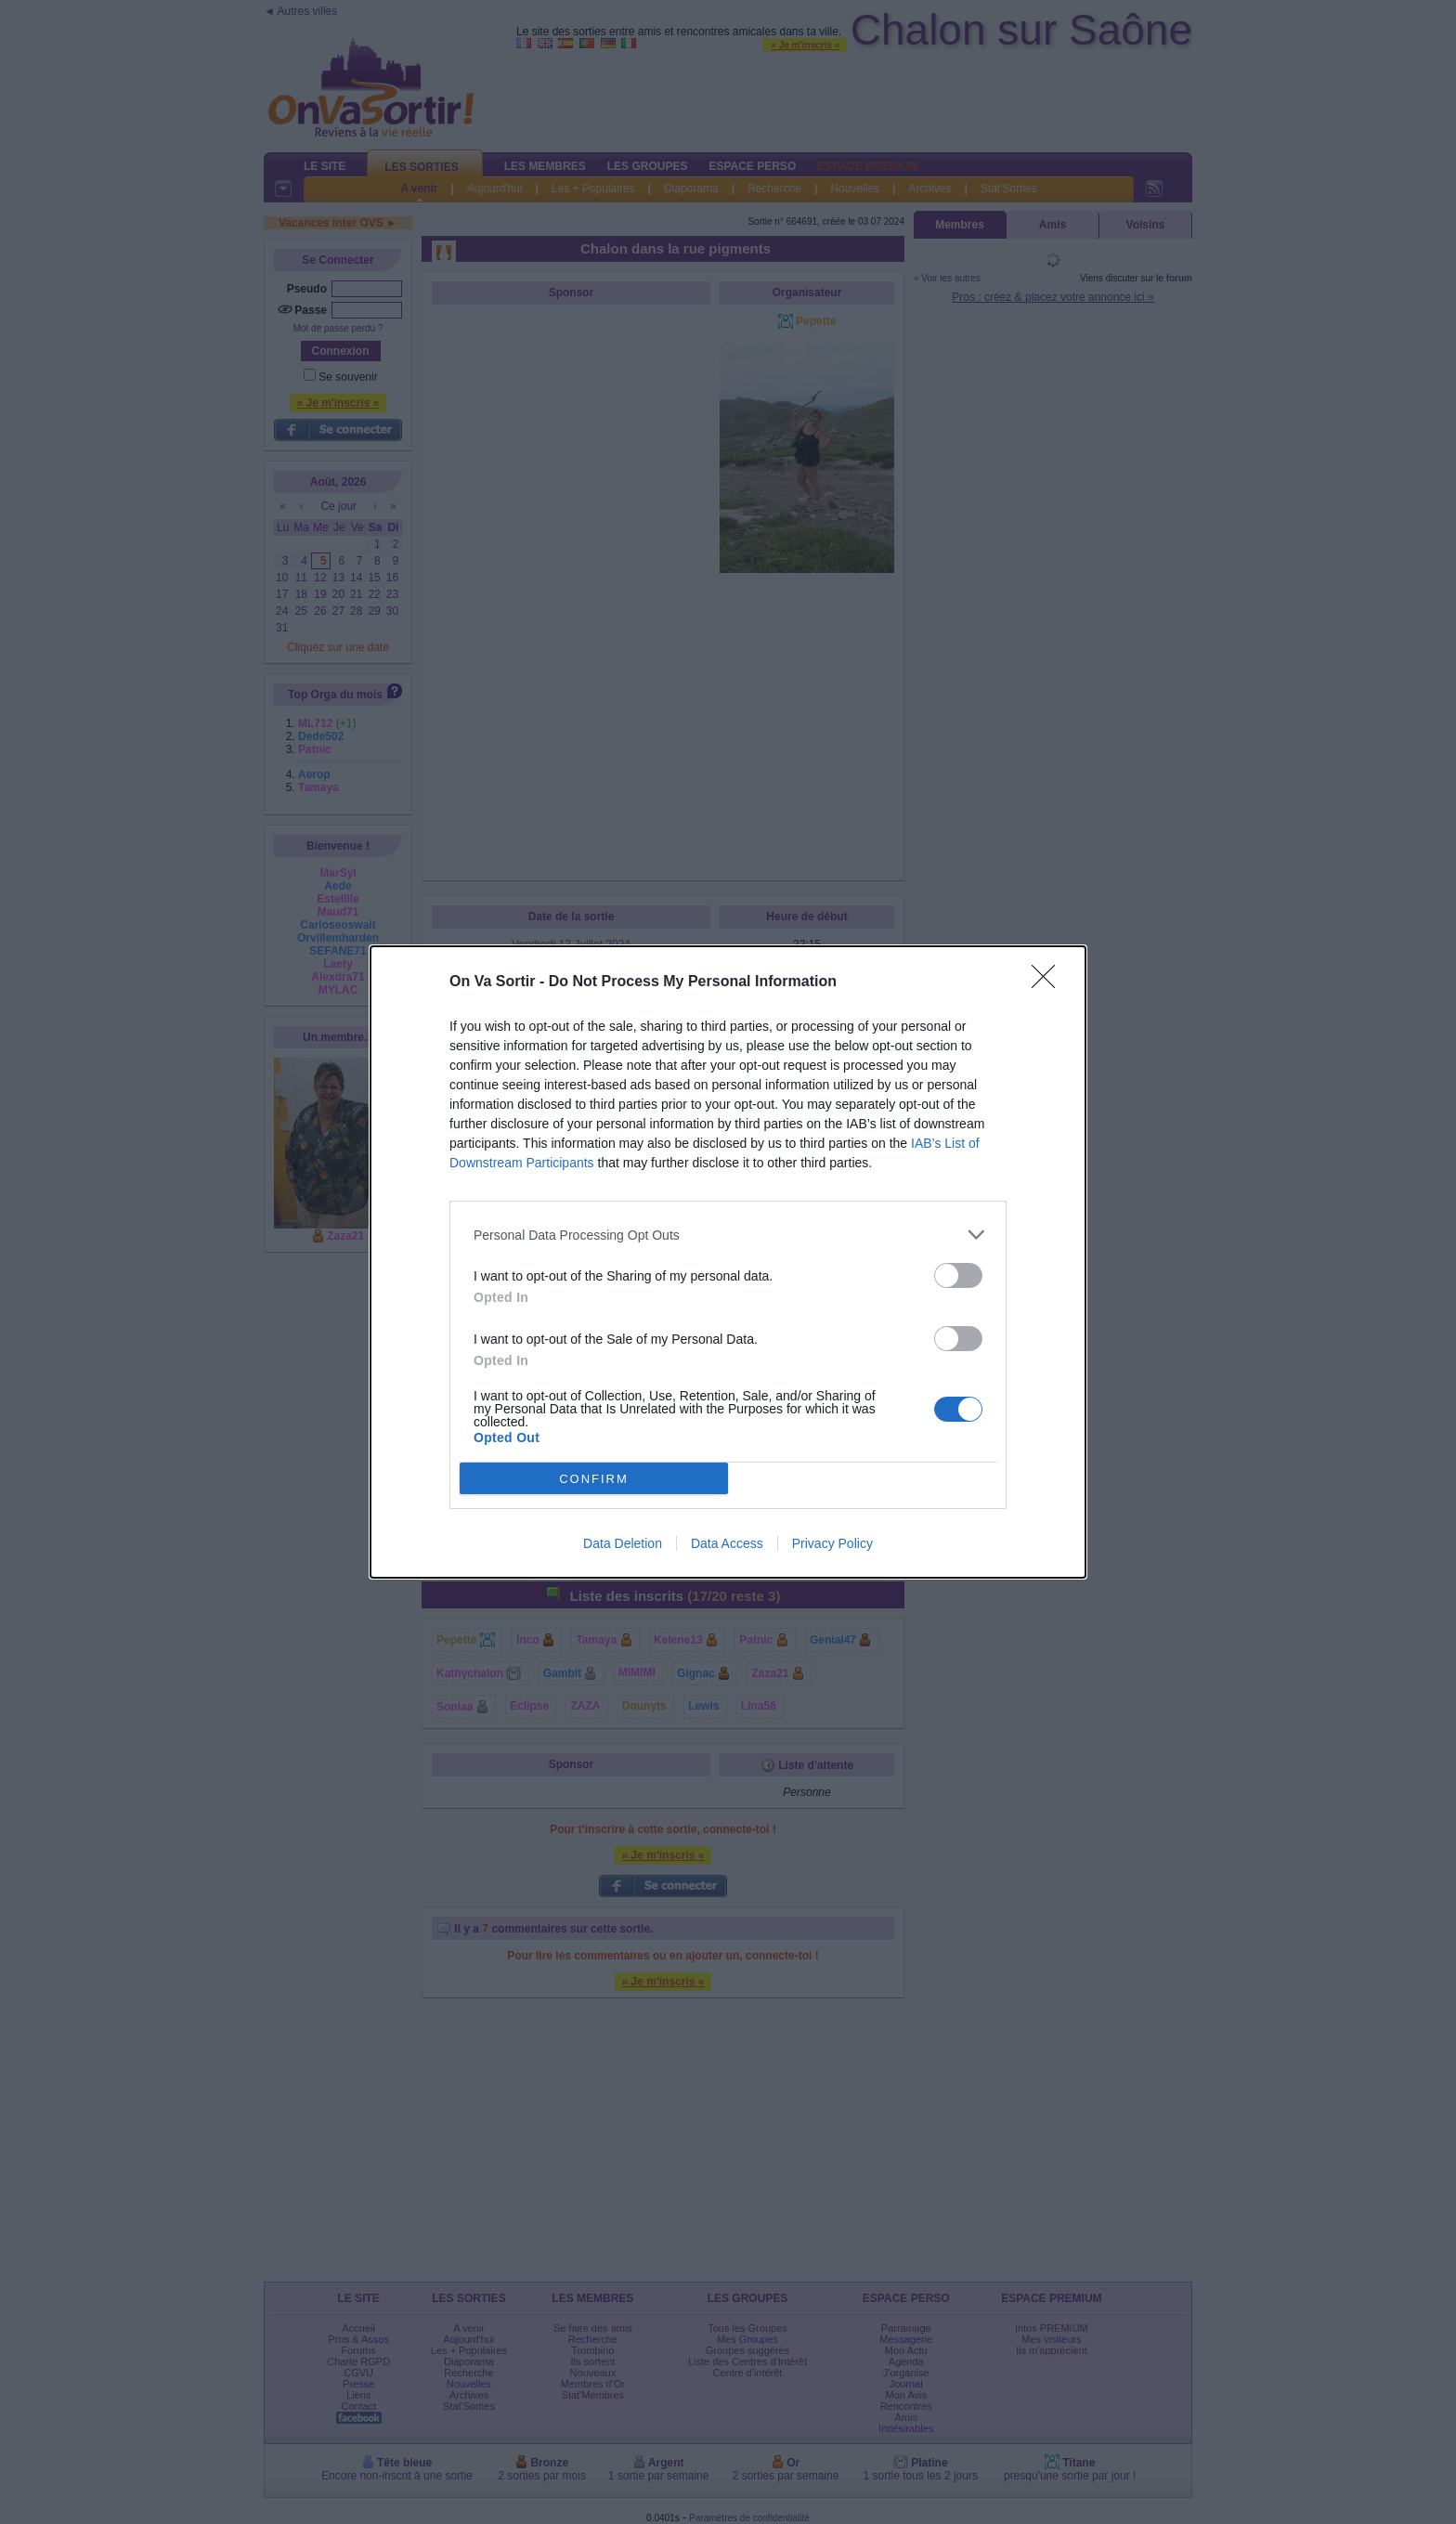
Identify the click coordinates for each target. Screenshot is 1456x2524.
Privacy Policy (832, 1543)
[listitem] (728, 1234)
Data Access (727, 1543)
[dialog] (728, 1262)
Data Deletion (622, 1543)
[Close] (1049, 982)
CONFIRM (594, 1479)
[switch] (958, 1275)
